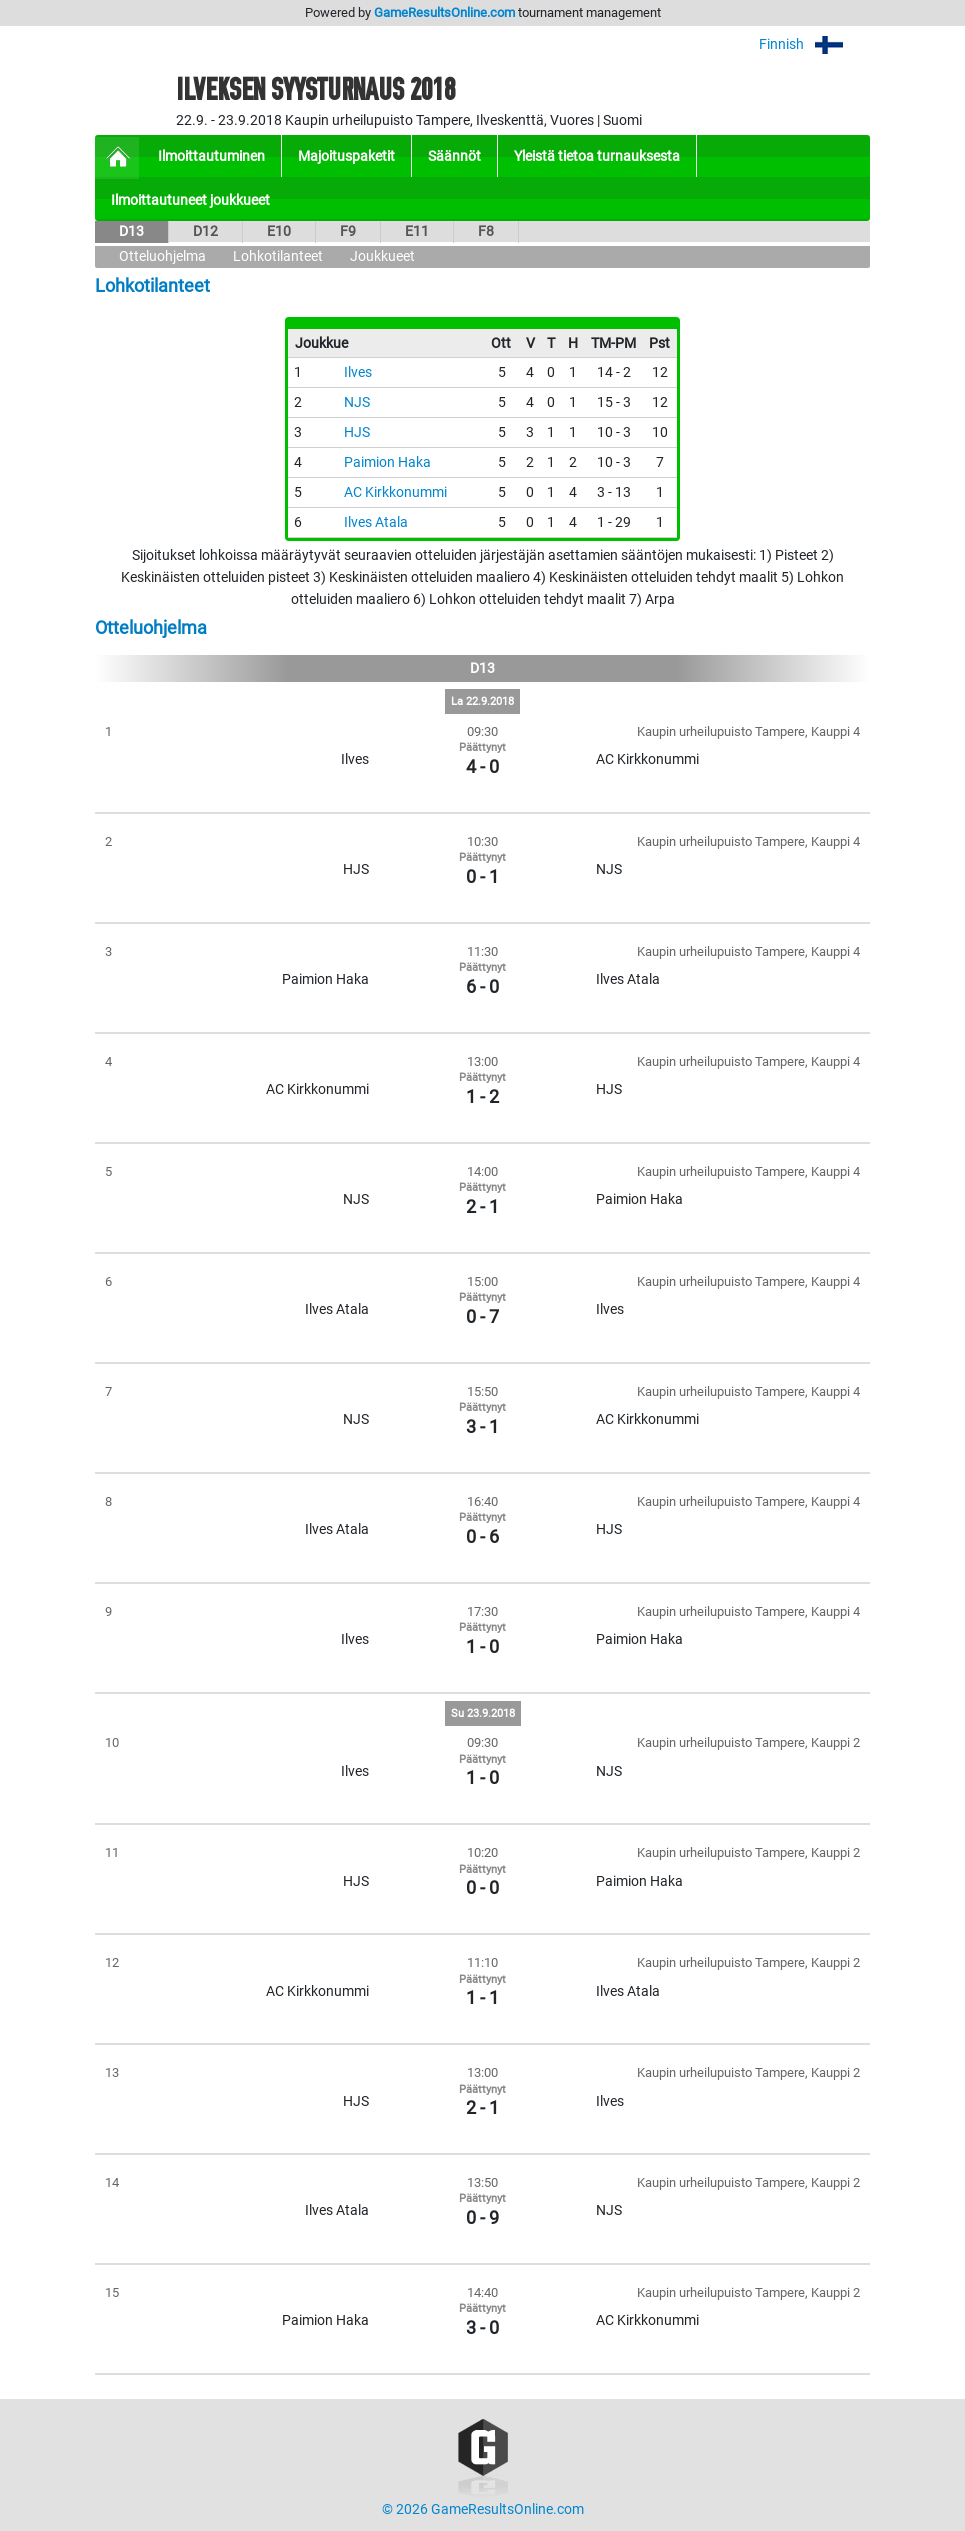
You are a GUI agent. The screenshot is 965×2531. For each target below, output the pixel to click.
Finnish (814, 44)
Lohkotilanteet (278, 256)
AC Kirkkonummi (395, 492)
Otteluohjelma (162, 256)
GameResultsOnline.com (444, 12)
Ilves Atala (376, 522)
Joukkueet (382, 256)
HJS (357, 432)
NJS (357, 402)
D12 (205, 231)
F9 (348, 231)
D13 (131, 231)
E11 (417, 231)
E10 (279, 231)
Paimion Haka (387, 462)
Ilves (358, 372)
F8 (486, 231)
